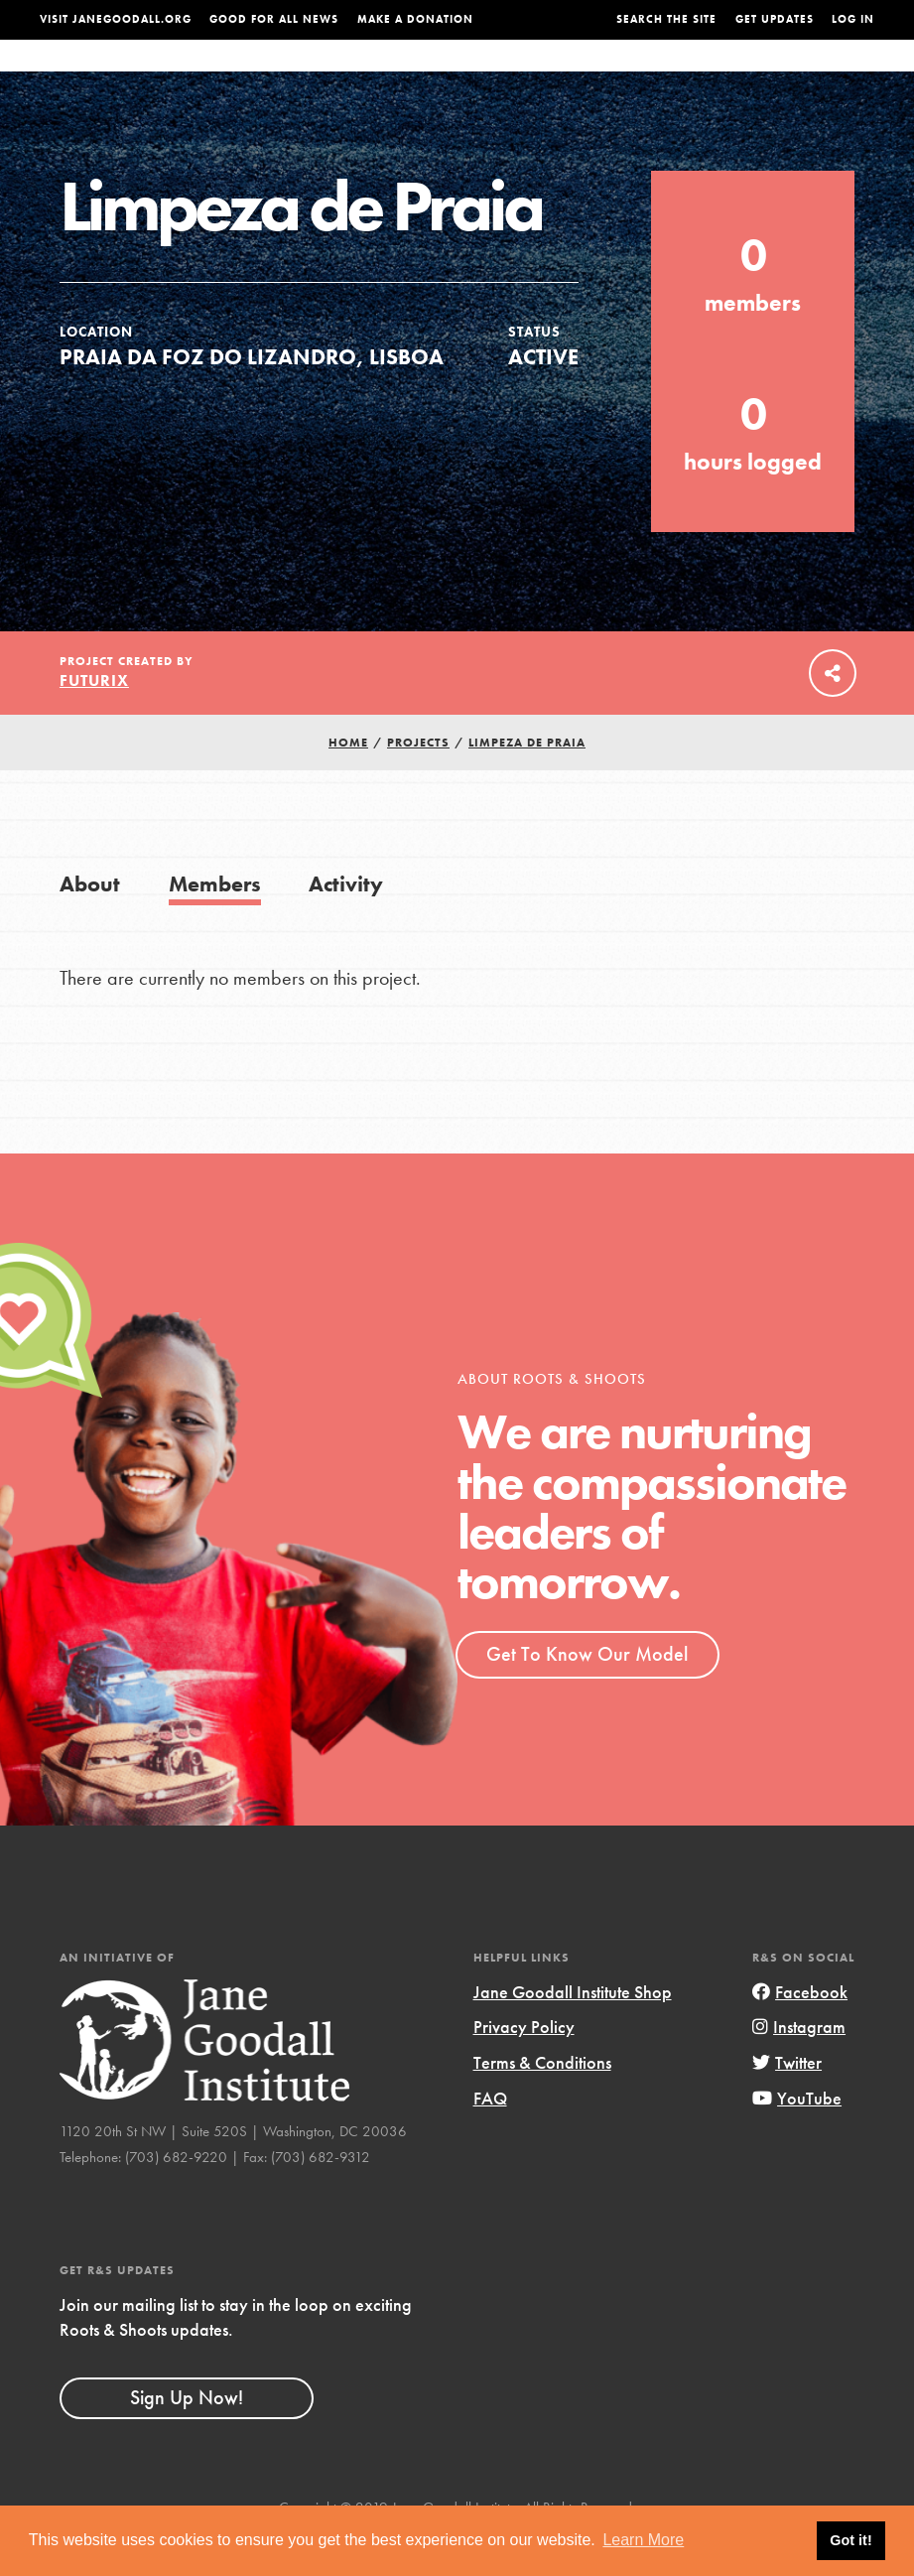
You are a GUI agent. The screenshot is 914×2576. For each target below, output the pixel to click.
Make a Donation (415, 19)
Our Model (588, 75)
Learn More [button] (643, 2539)
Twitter (787, 2102)
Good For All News (273, 19)
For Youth (367, 75)
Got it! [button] (850, 2540)
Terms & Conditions (542, 2102)
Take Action (833, 74)
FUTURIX (94, 720)
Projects (676, 75)
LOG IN (853, 19)
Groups (751, 75)
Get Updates (774, 19)
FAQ (490, 2136)
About (291, 75)
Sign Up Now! (186, 2437)
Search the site (666, 19)
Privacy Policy (524, 2066)
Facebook (800, 2031)
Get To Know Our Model (587, 1693)
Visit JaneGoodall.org (116, 19)
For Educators (476, 75)
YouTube (797, 2136)
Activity (346, 923)
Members (215, 923)
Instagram (799, 2066)
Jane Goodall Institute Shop (572, 2031)
